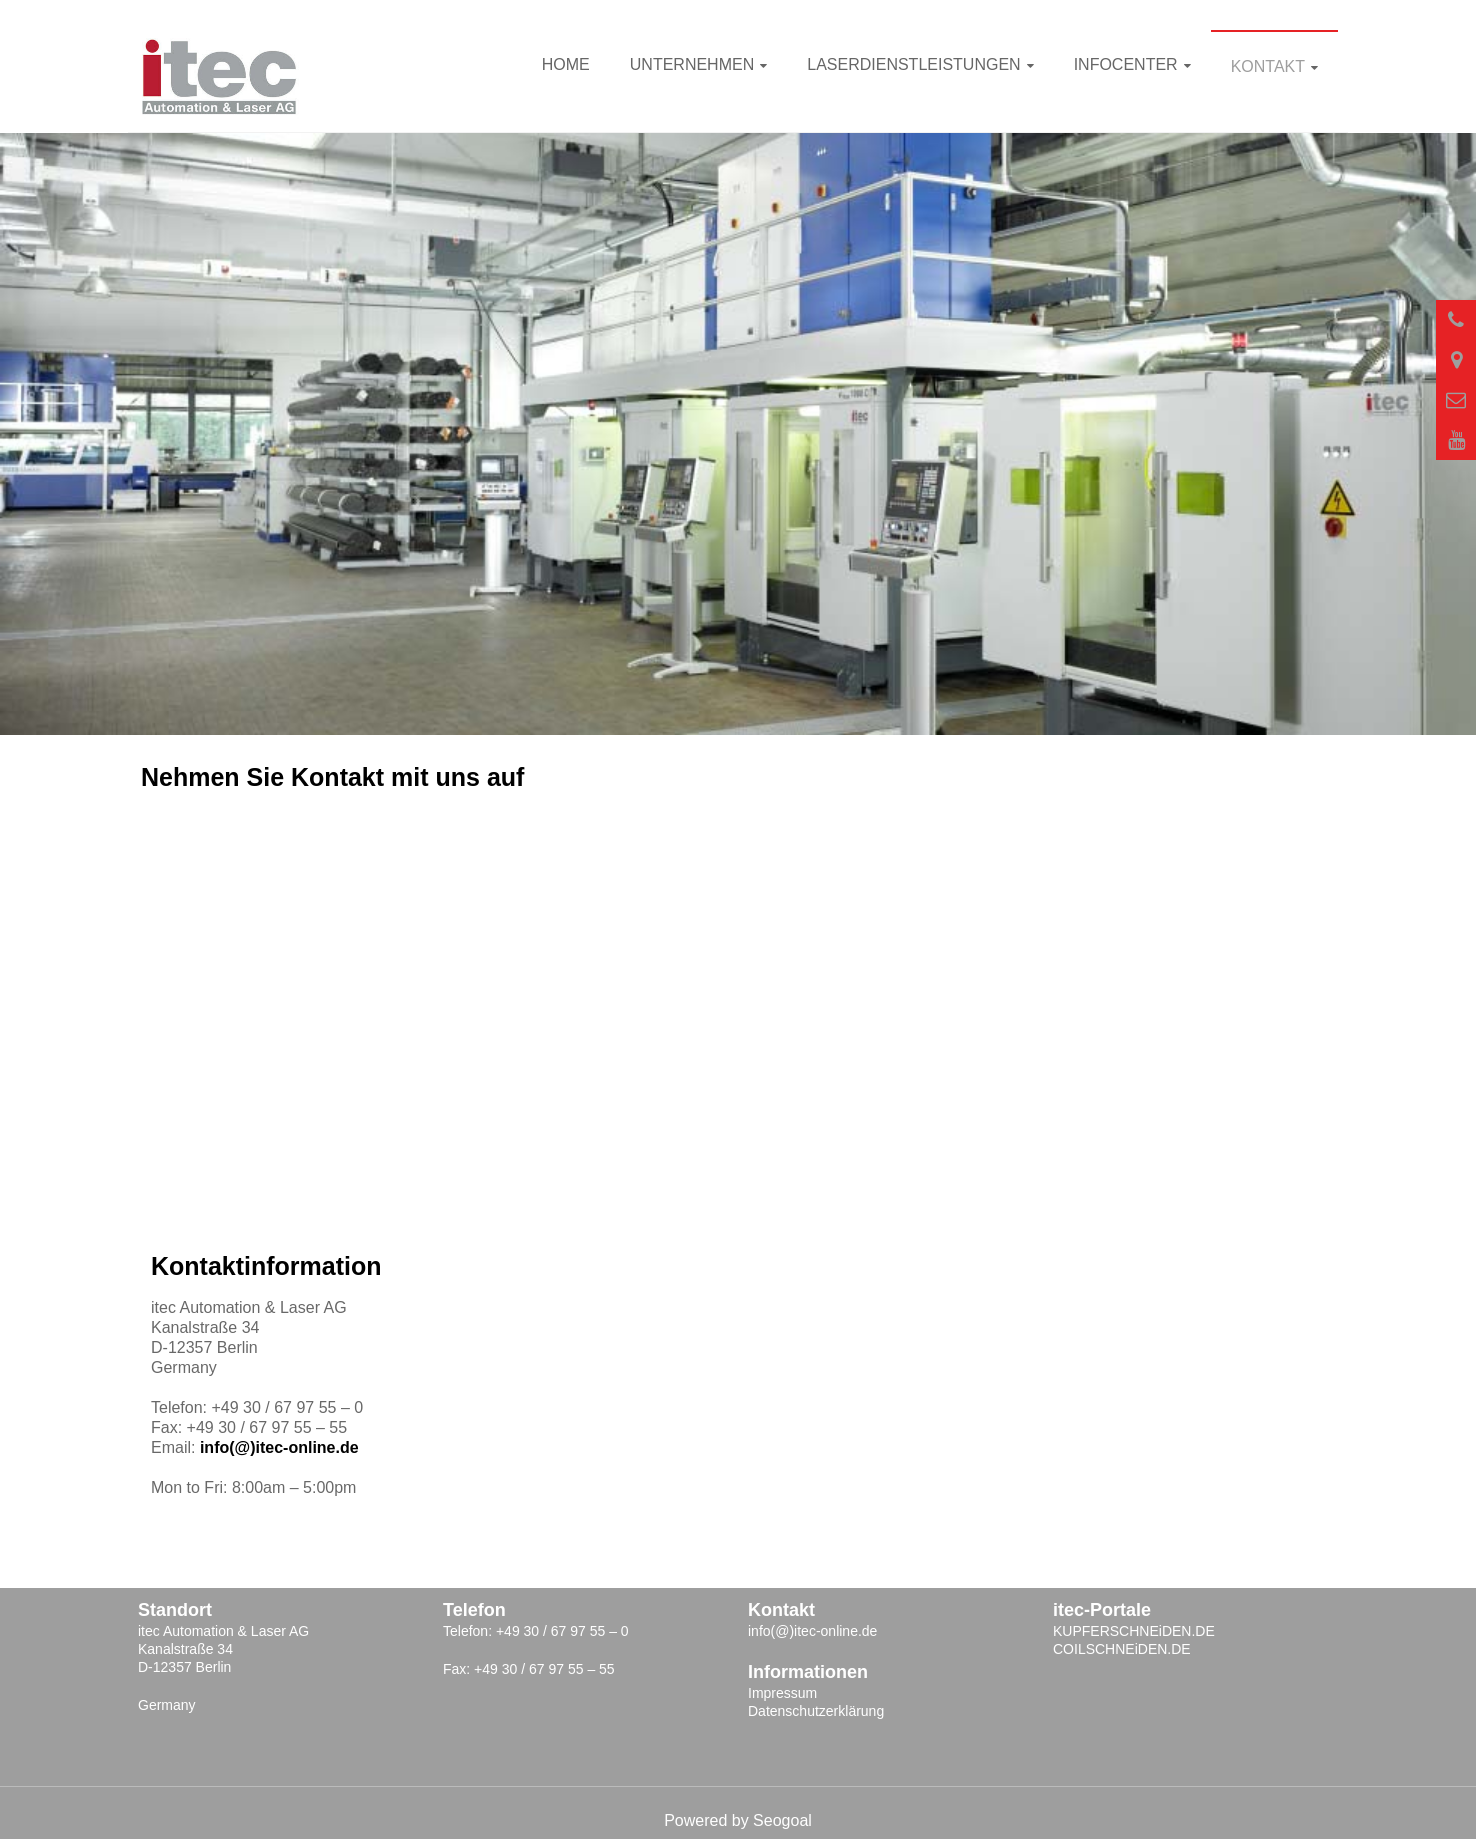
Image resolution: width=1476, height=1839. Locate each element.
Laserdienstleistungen (913, 64)
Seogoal (782, 1820)
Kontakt (1268, 66)
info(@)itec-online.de (279, 1447)
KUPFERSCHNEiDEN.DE (1134, 1631)
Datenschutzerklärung (816, 1711)
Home (566, 64)
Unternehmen (692, 64)
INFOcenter (1126, 64)
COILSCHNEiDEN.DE (1122, 1649)
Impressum (782, 1693)
